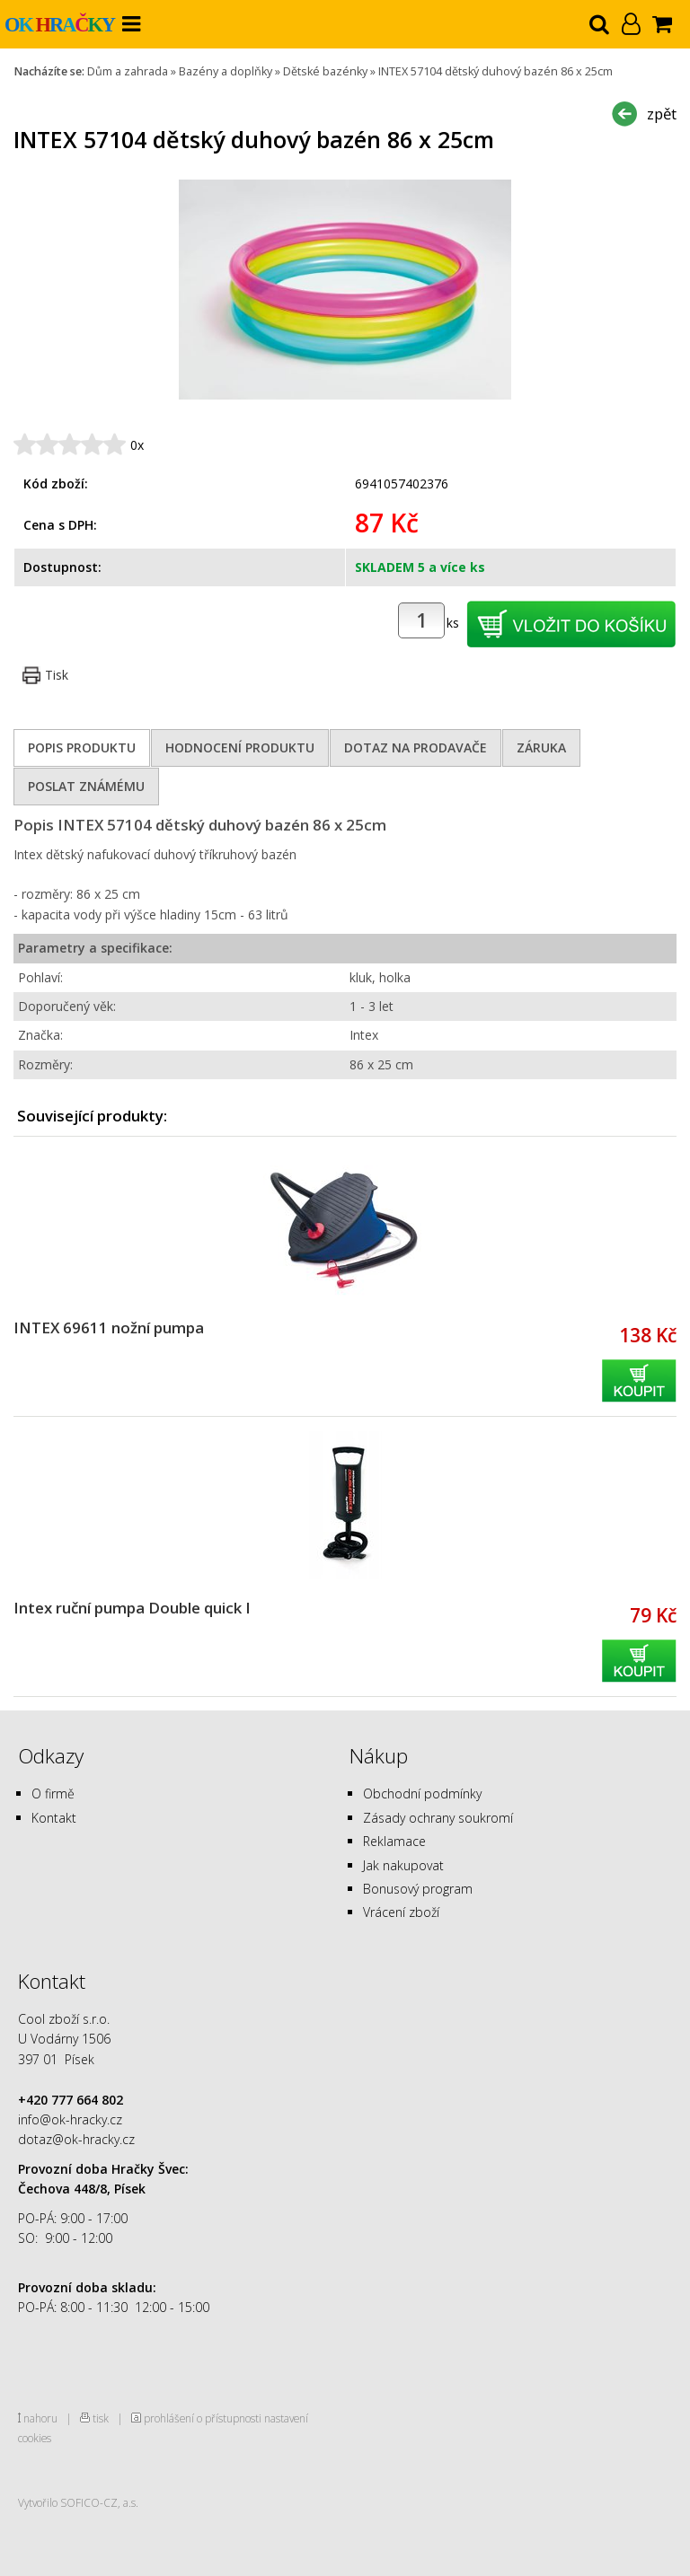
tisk (101, 2418)
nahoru (40, 2418)
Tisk (56, 674)
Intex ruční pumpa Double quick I (132, 1607)
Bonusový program (418, 1888)
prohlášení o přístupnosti (202, 2418)
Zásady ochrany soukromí (438, 1817)
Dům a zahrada (127, 71)
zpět (662, 113)
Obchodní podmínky (422, 1793)
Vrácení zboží (401, 1912)
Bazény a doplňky (225, 71)
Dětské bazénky (325, 71)
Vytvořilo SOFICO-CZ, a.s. (78, 2502)
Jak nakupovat (403, 1865)
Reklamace (394, 1841)
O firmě (53, 1793)
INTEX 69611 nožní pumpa (108, 1327)
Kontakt (53, 1817)
